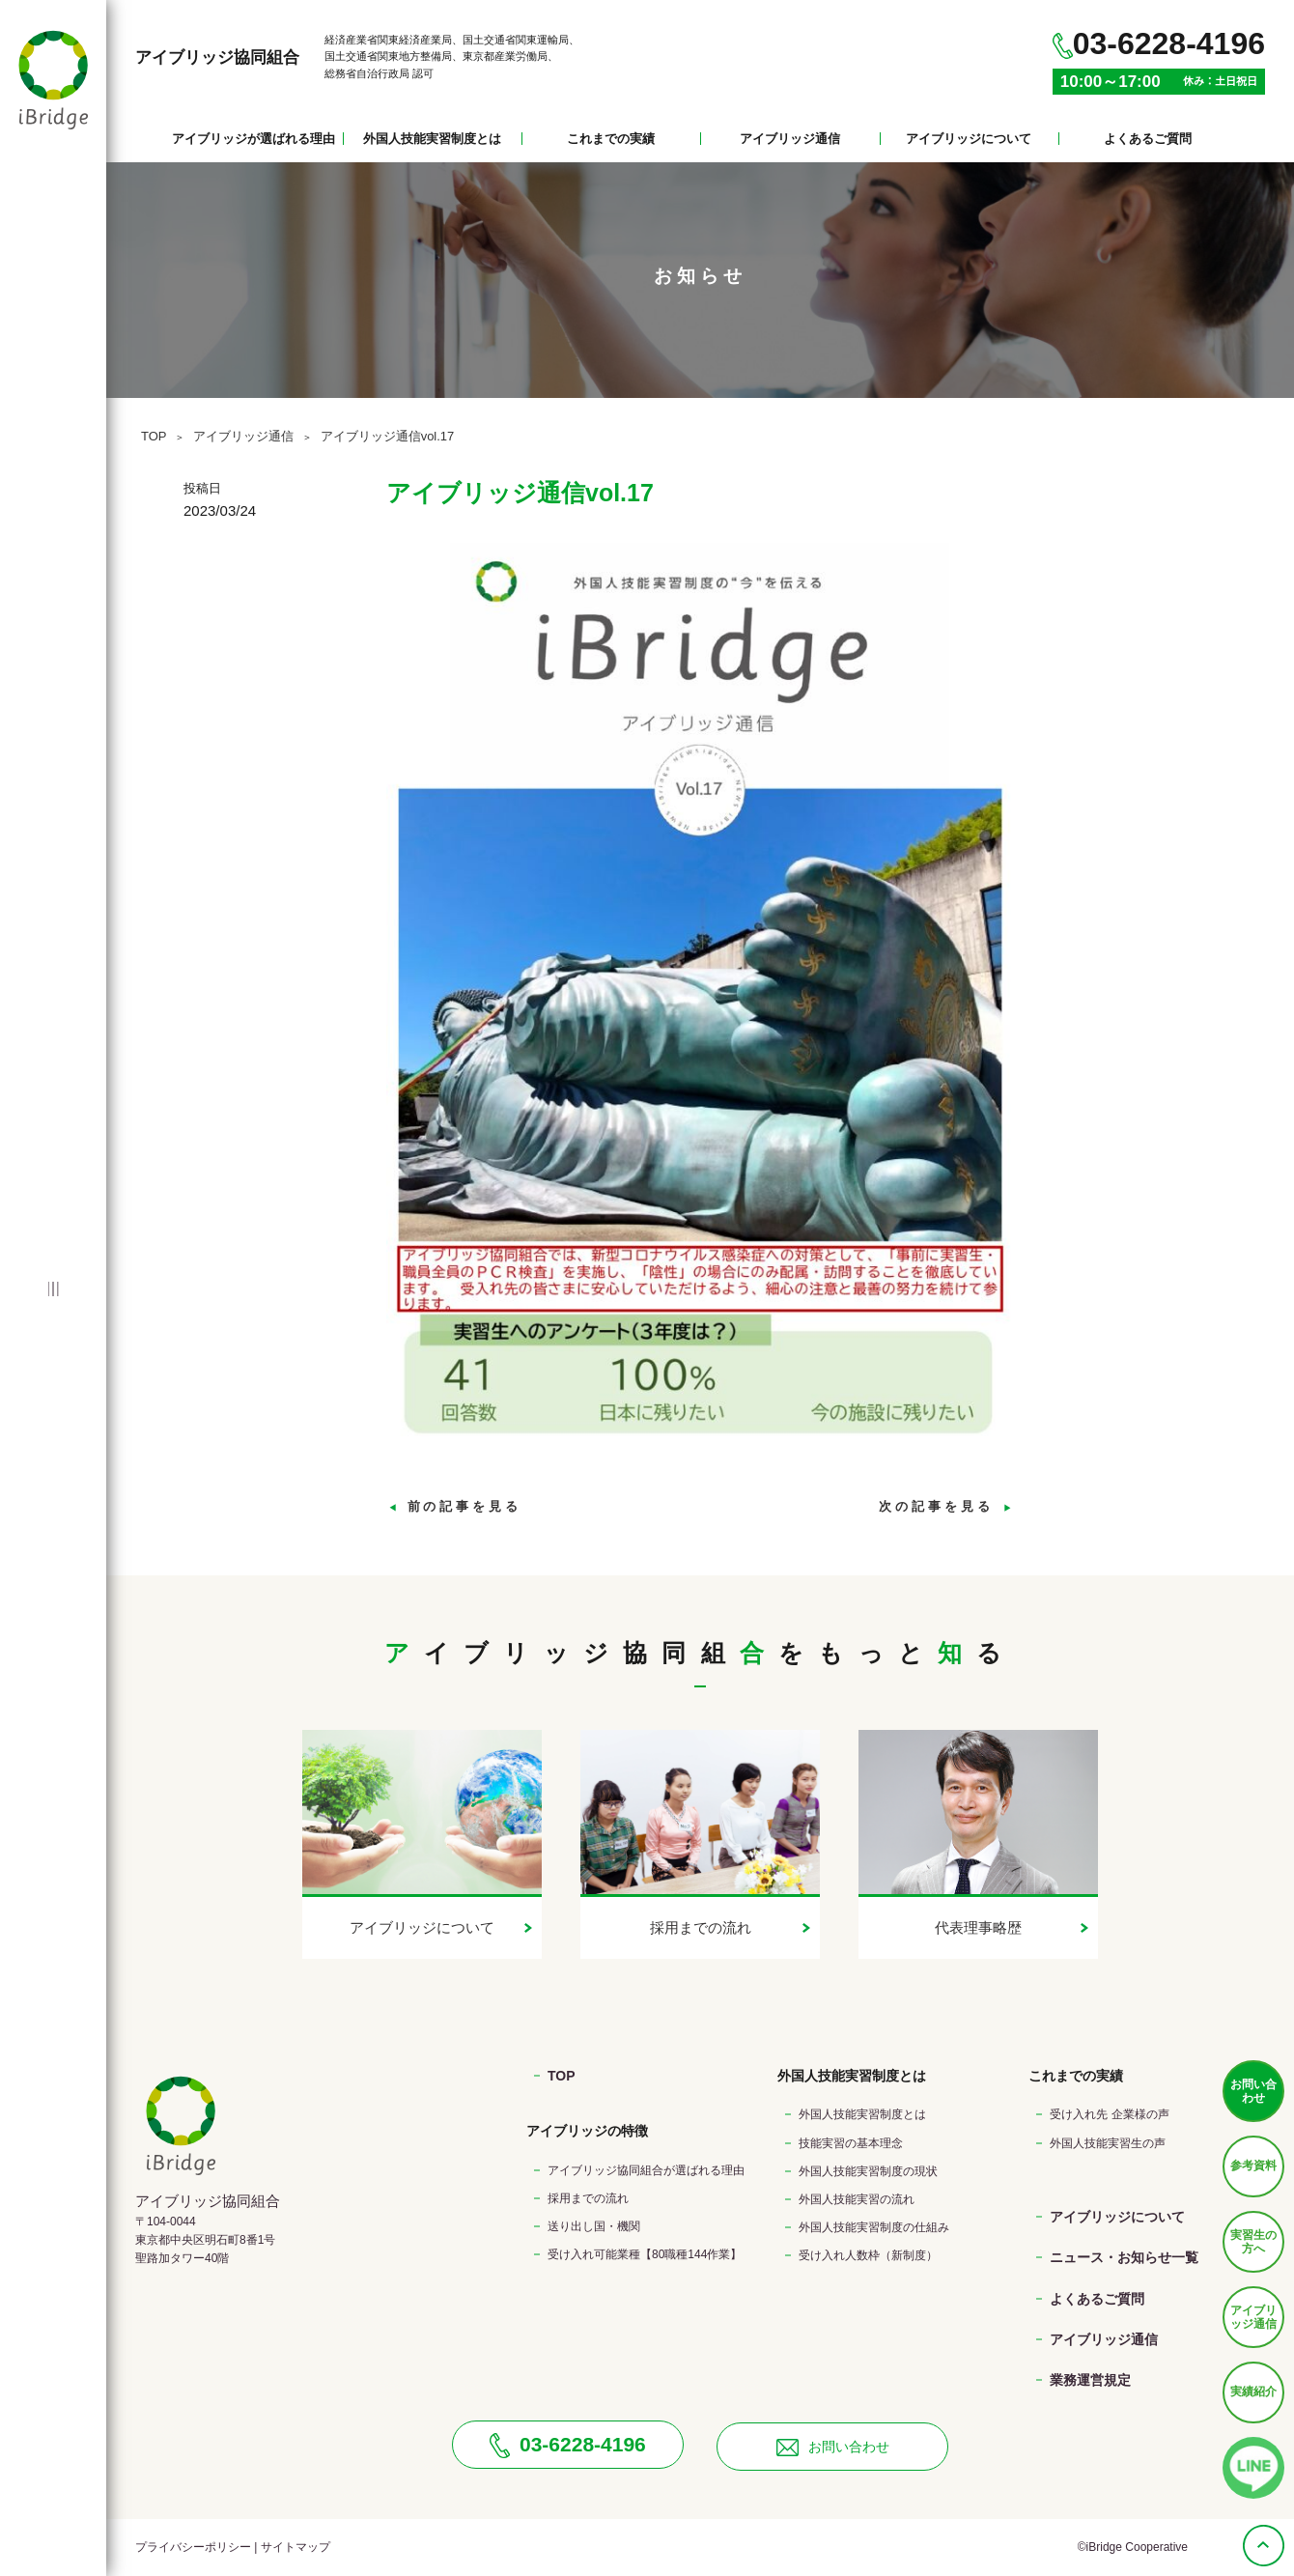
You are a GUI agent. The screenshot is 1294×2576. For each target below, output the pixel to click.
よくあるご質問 (1148, 138)
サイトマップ (295, 2547)
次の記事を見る (946, 1506)
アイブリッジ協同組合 (217, 57)
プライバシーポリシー (193, 2547)
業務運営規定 (1090, 2380)
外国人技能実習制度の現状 (868, 2171)
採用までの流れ (588, 2198)
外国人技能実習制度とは (432, 138)
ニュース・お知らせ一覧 (1124, 2257)
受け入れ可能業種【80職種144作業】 (645, 2254)
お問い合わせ (1253, 2091)
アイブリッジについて (968, 138)
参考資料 (1253, 2165)
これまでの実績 (611, 138)
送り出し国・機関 (594, 2226)
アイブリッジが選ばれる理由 (253, 138)
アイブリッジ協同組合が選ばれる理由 (646, 2170)
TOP (154, 436)
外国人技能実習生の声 (1108, 2143)
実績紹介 (1253, 2391)
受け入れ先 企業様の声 (1109, 2114)
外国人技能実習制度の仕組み (874, 2227)
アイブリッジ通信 (790, 138)
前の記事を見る (453, 1506)
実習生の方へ (1253, 2241)
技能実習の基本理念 (851, 2143)
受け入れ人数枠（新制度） (868, 2255)
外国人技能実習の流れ (856, 2199)
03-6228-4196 (568, 2446)
